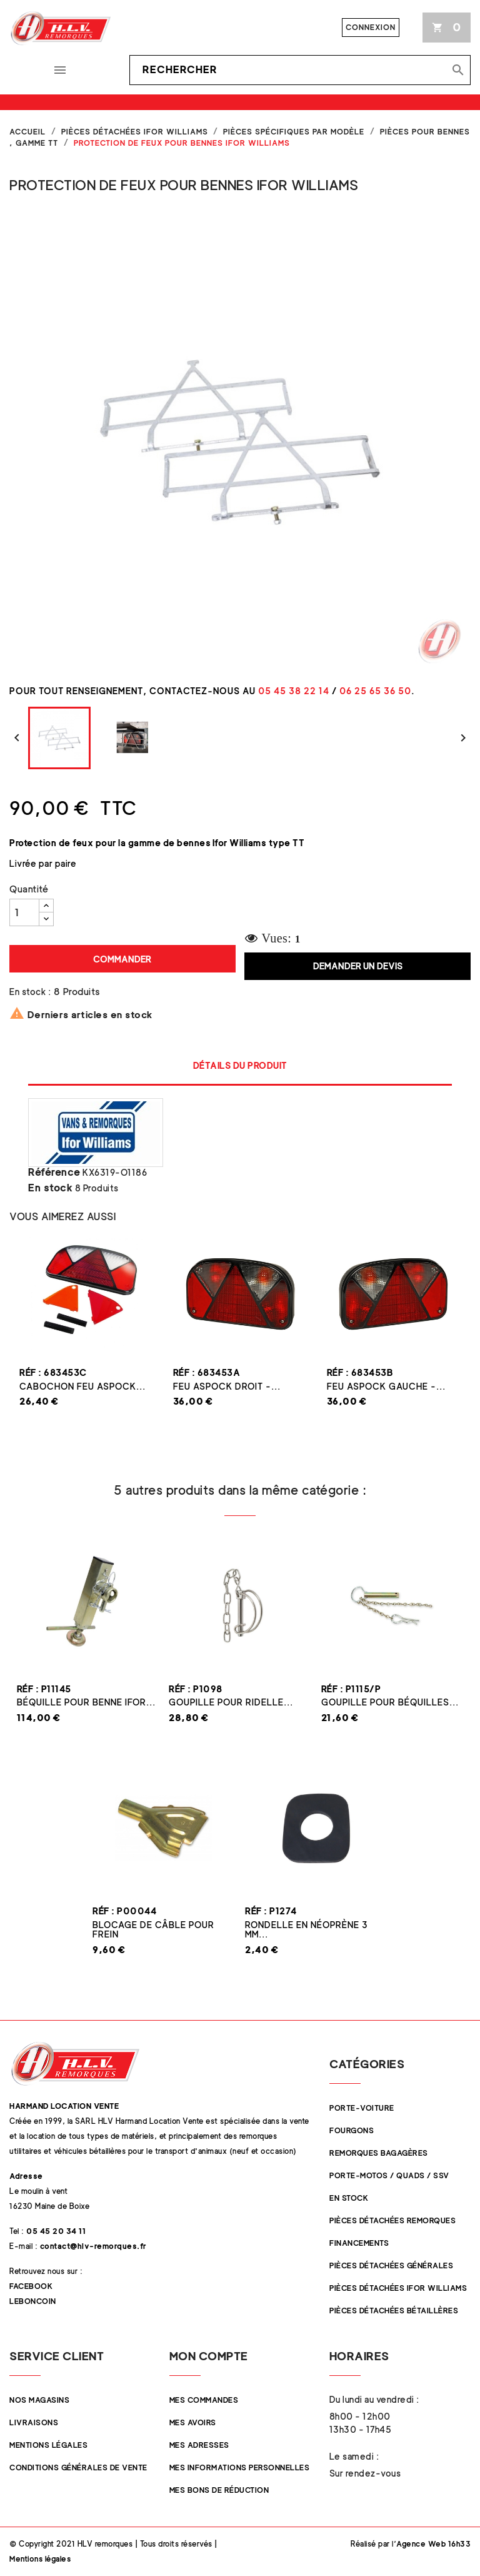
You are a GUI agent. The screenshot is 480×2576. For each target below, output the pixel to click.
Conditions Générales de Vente (78, 2467)
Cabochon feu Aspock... (82, 1386)
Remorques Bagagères (378, 2153)
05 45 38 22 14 (293, 690)
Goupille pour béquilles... (390, 1702)
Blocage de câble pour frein (153, 1929)
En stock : (30, 991)
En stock (50, 1188)
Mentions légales (48, 2445)
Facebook (30, 2286)
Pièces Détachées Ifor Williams (398, 2288)
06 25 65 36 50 (375, 690)
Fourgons (351, 2130)
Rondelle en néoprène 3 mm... (306, 1929)
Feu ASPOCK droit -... (227, 1386)
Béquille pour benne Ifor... (86, 1702)
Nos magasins (39, 2400)
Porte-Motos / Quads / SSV (389, 2175)
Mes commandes (204, 2400)
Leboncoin (32, 2301)
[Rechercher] (300, 70)
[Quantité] (24, 912)
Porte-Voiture (361, 2108)
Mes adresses (199, 2445)
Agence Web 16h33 (433, 2543)
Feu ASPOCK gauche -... (386, 1386)
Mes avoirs (192, 2422)
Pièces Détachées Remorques (392, 2220)
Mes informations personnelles (239, 2467)
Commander (122, 959)
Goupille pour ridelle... (231, 1702)
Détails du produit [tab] (240, 1065)
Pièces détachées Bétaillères (393, 2310)
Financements (359, 2243)
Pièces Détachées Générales (391, 2265)
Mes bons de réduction (219, 2490)
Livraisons (33, 2422)
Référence (54, 1172)
